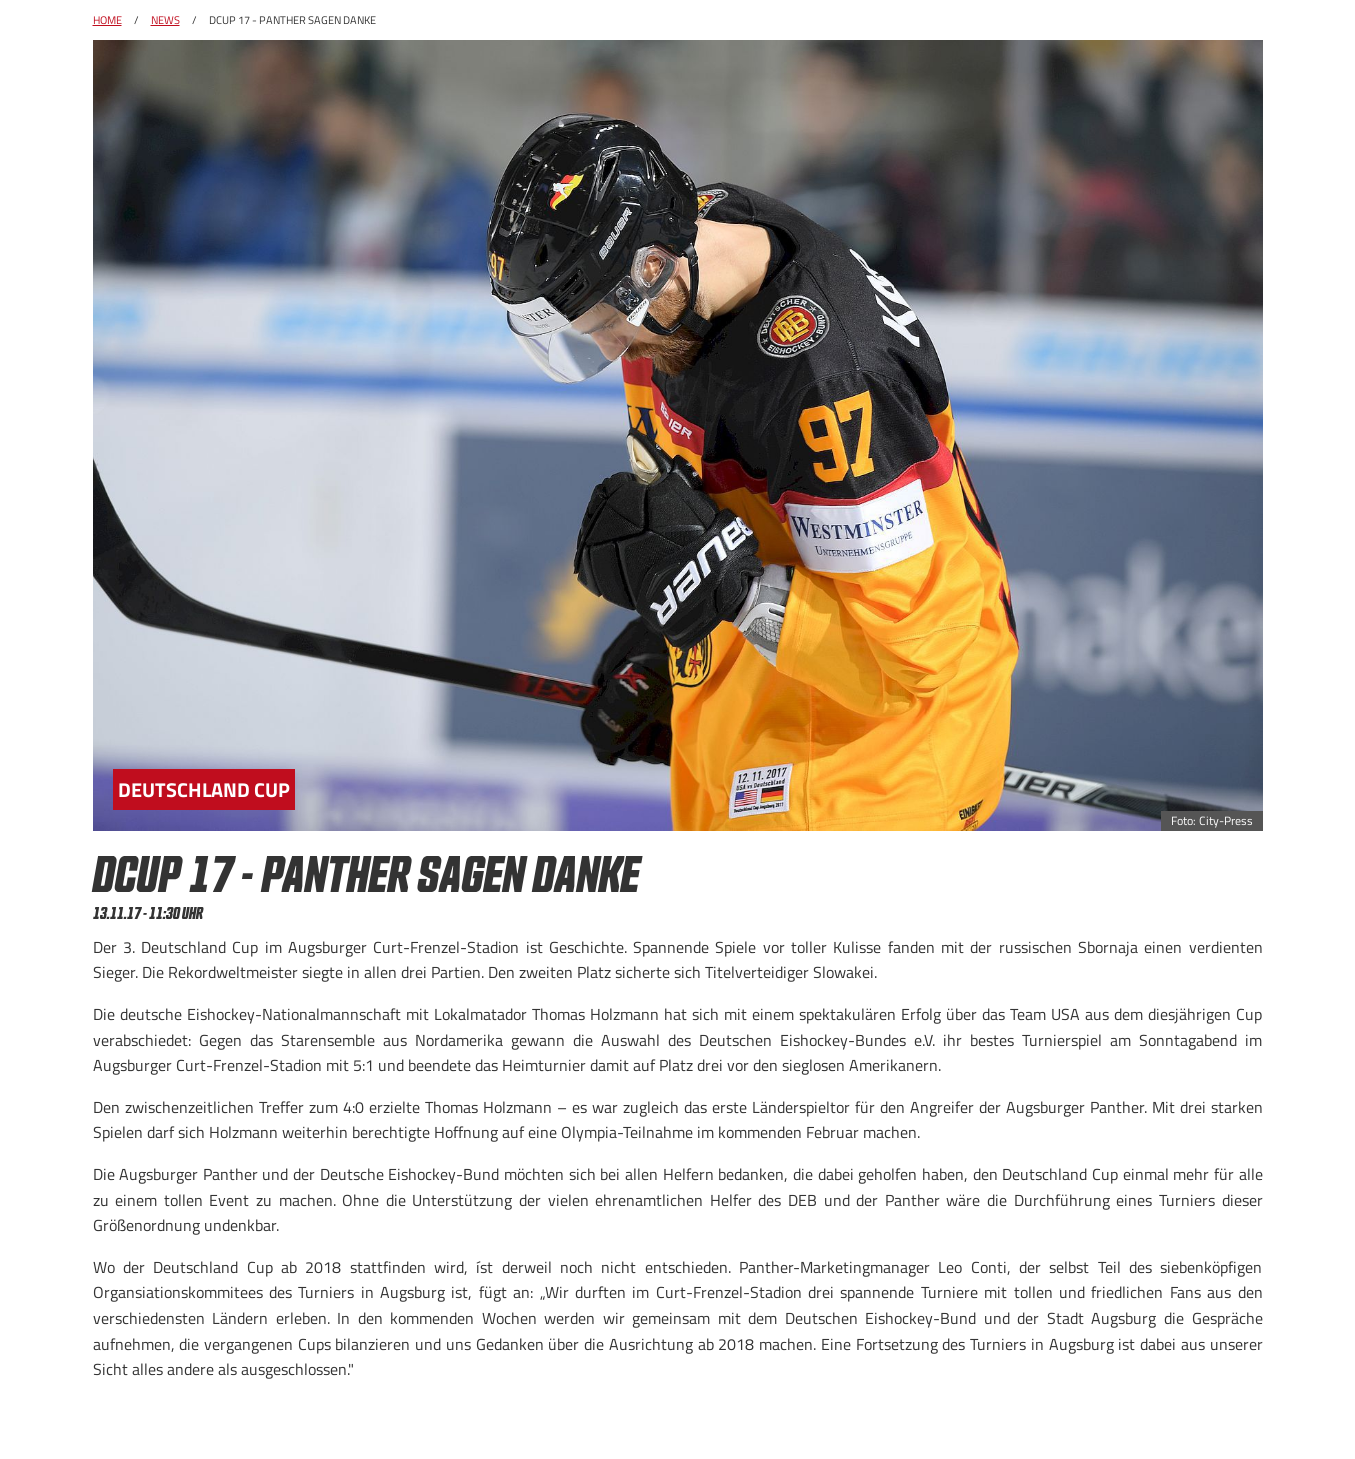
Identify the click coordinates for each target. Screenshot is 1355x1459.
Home (107, 20)
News (165, 20)
